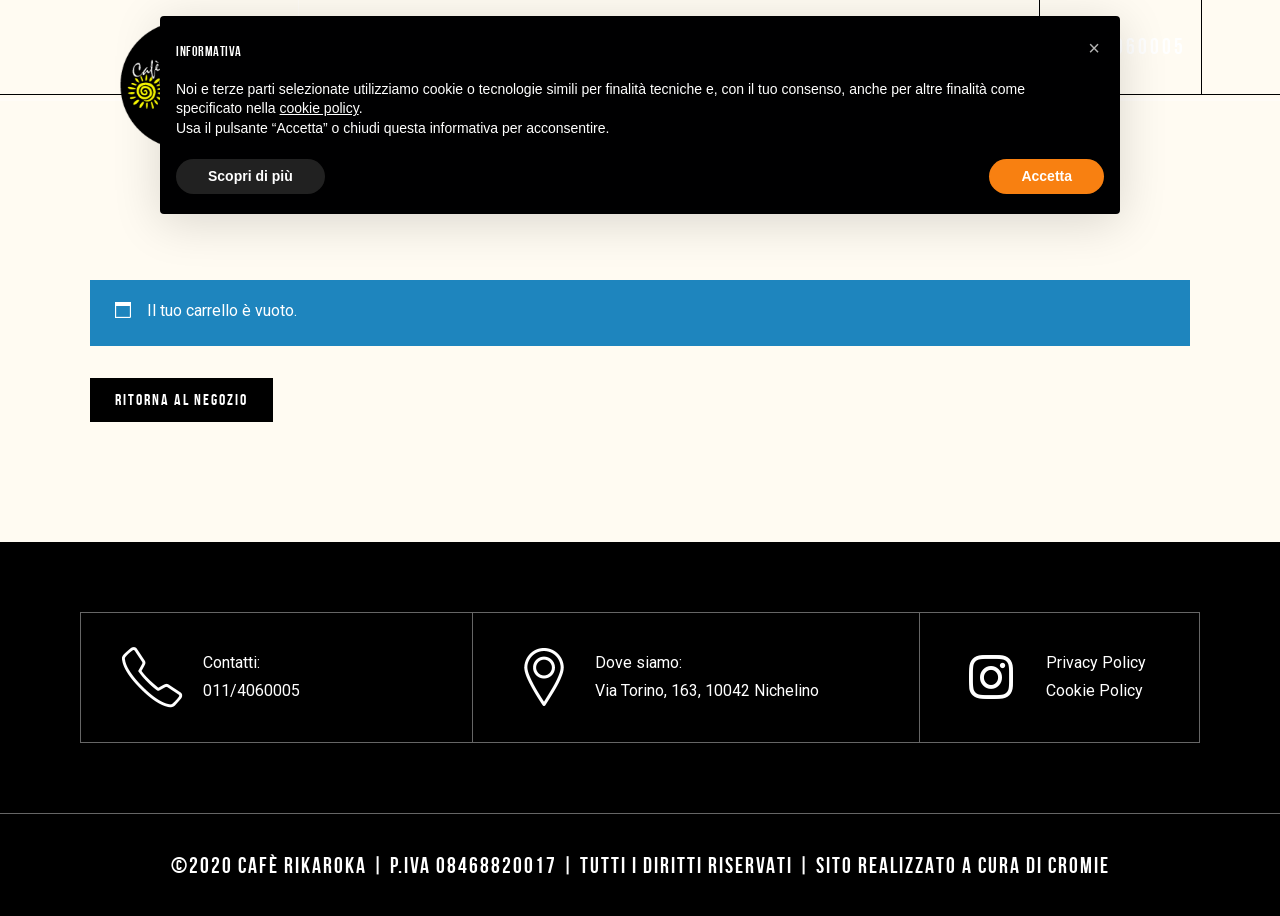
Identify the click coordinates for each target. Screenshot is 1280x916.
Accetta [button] (1046, 176)
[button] (1094, 48)
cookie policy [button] (319, 108)
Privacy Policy (1096, 662)
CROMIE (1079, 865)
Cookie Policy (1094, 690)
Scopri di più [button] (250, 176)
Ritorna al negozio (181, 399)
